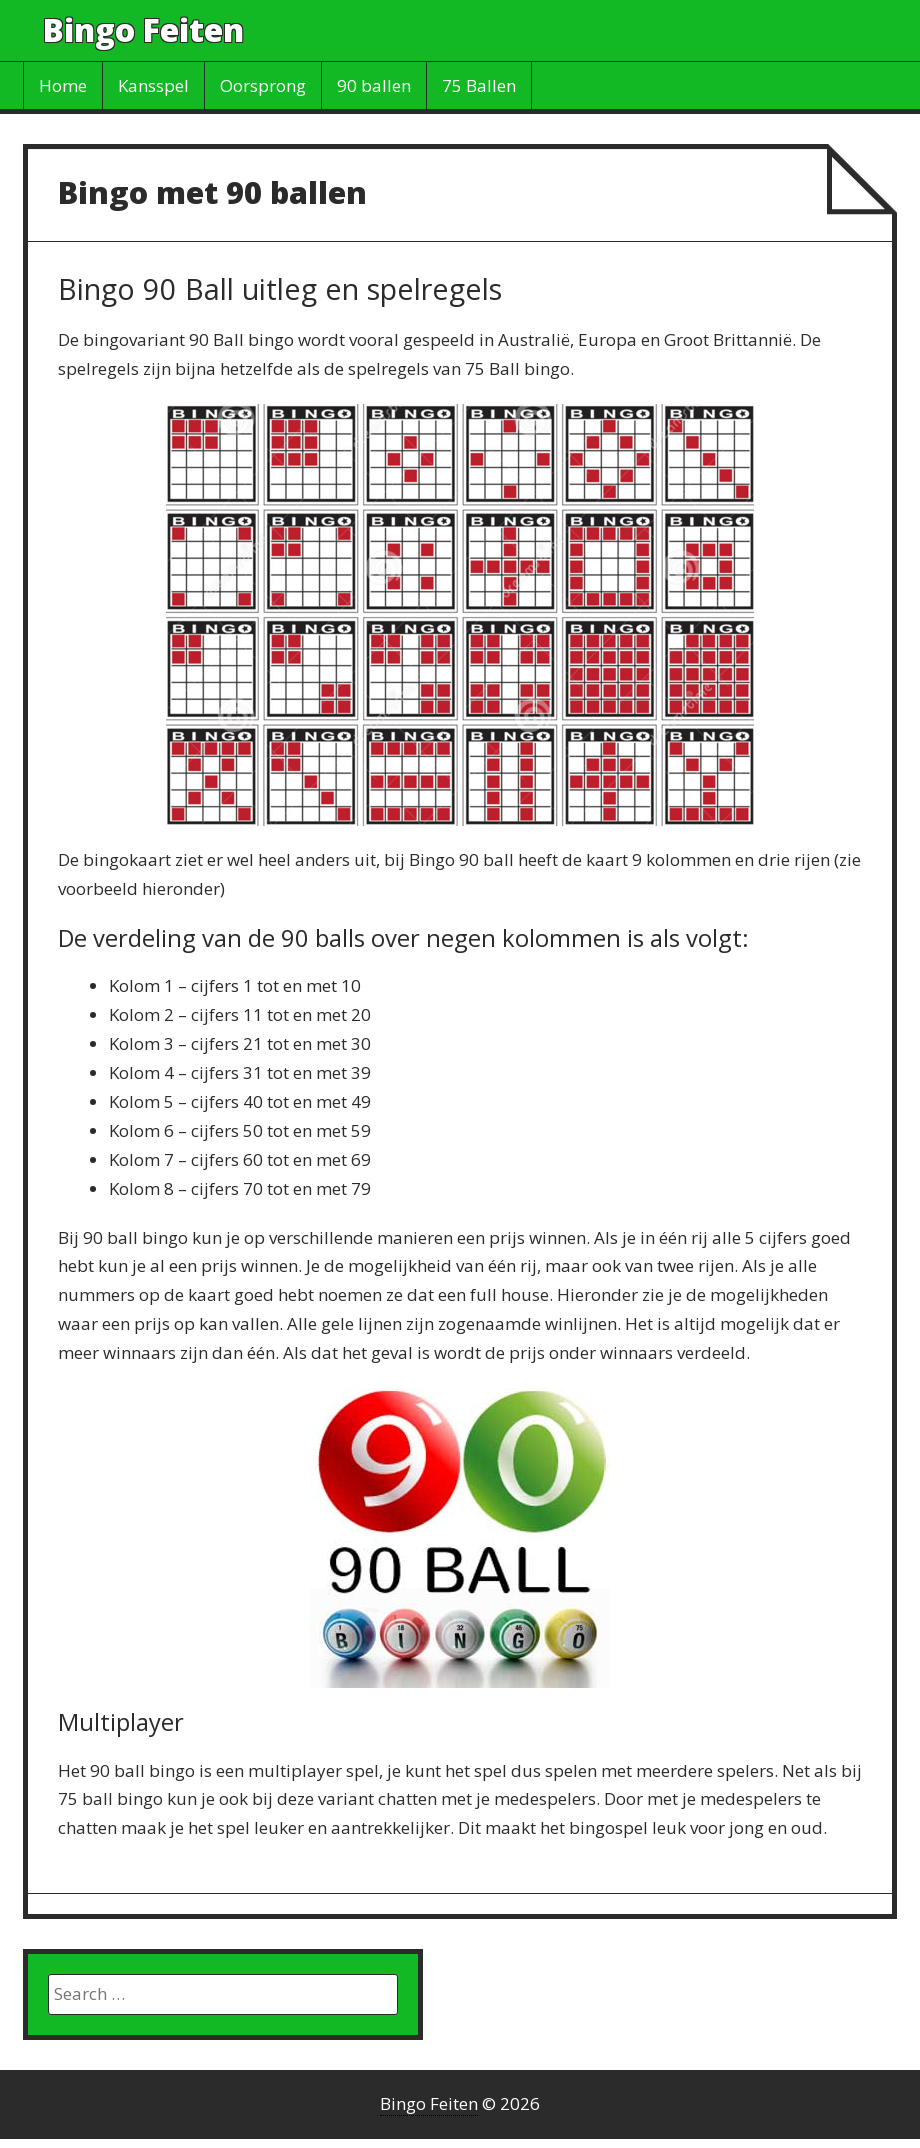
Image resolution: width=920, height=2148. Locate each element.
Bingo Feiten (143, 29)
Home (63, 85)
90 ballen (374, 85)
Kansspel (153, 85)
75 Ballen (479, 85)
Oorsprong (263, 85)
